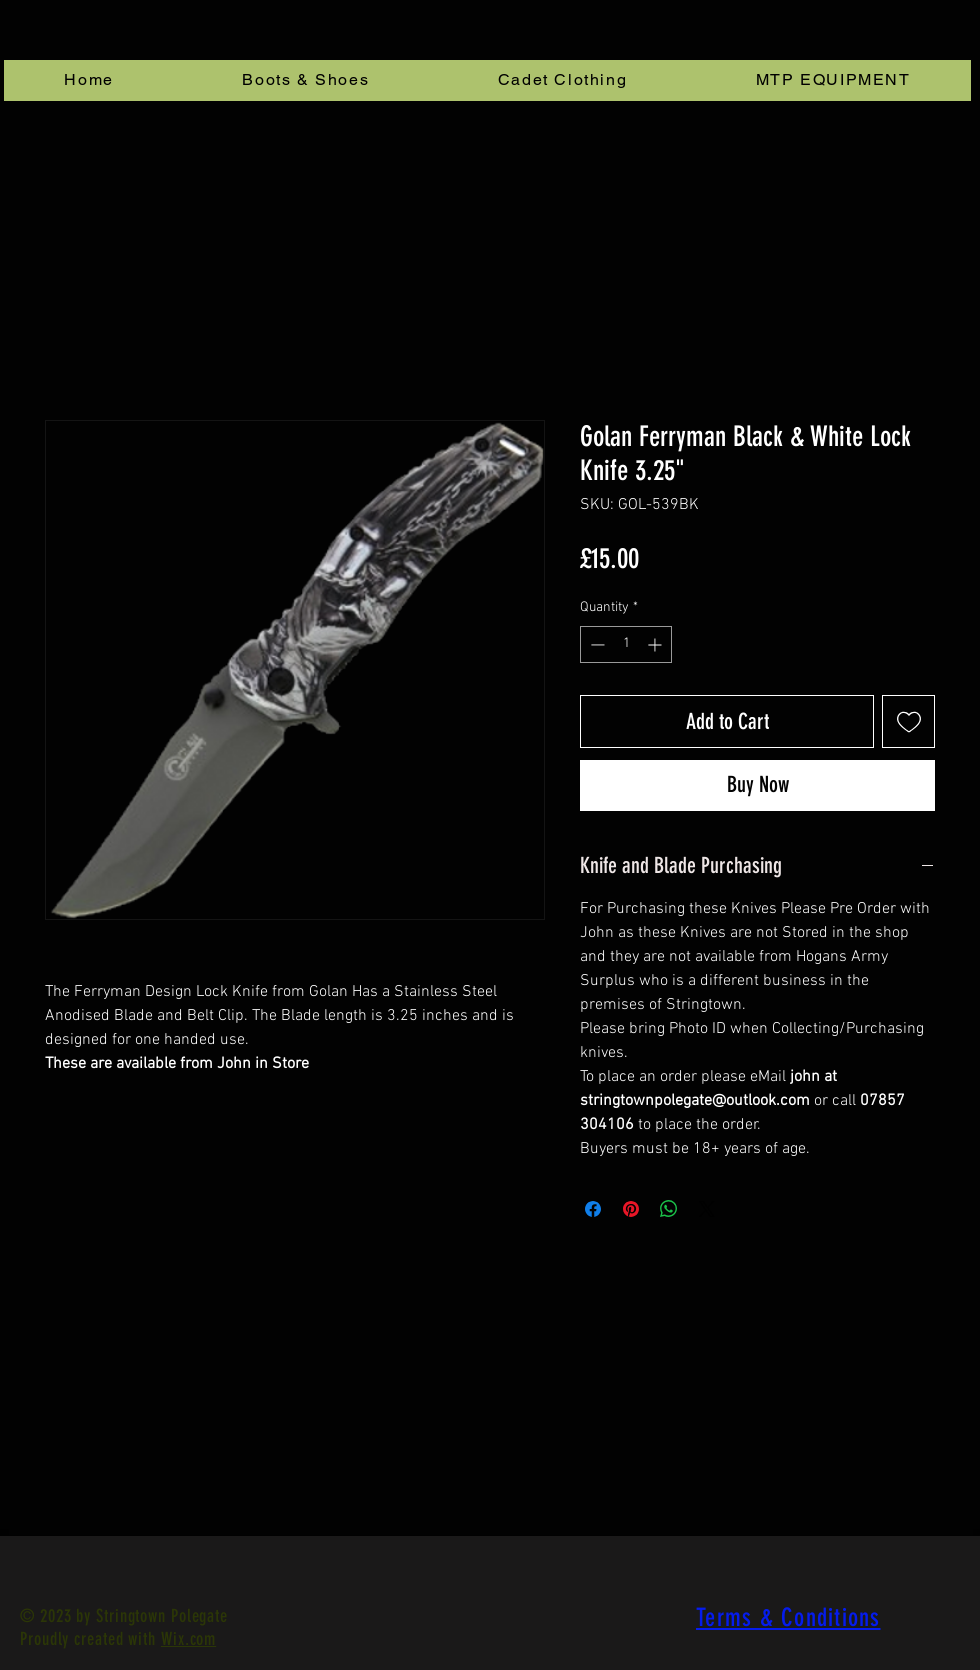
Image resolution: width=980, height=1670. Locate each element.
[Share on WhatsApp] (669, 1209)
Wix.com (188, 1639)
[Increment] (656, 644)
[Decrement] (595, 644)
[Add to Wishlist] (908, 721)
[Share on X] (707, 1209)
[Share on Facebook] (593, 1209)
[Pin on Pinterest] (631, 1209)
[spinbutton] (626, 644)
